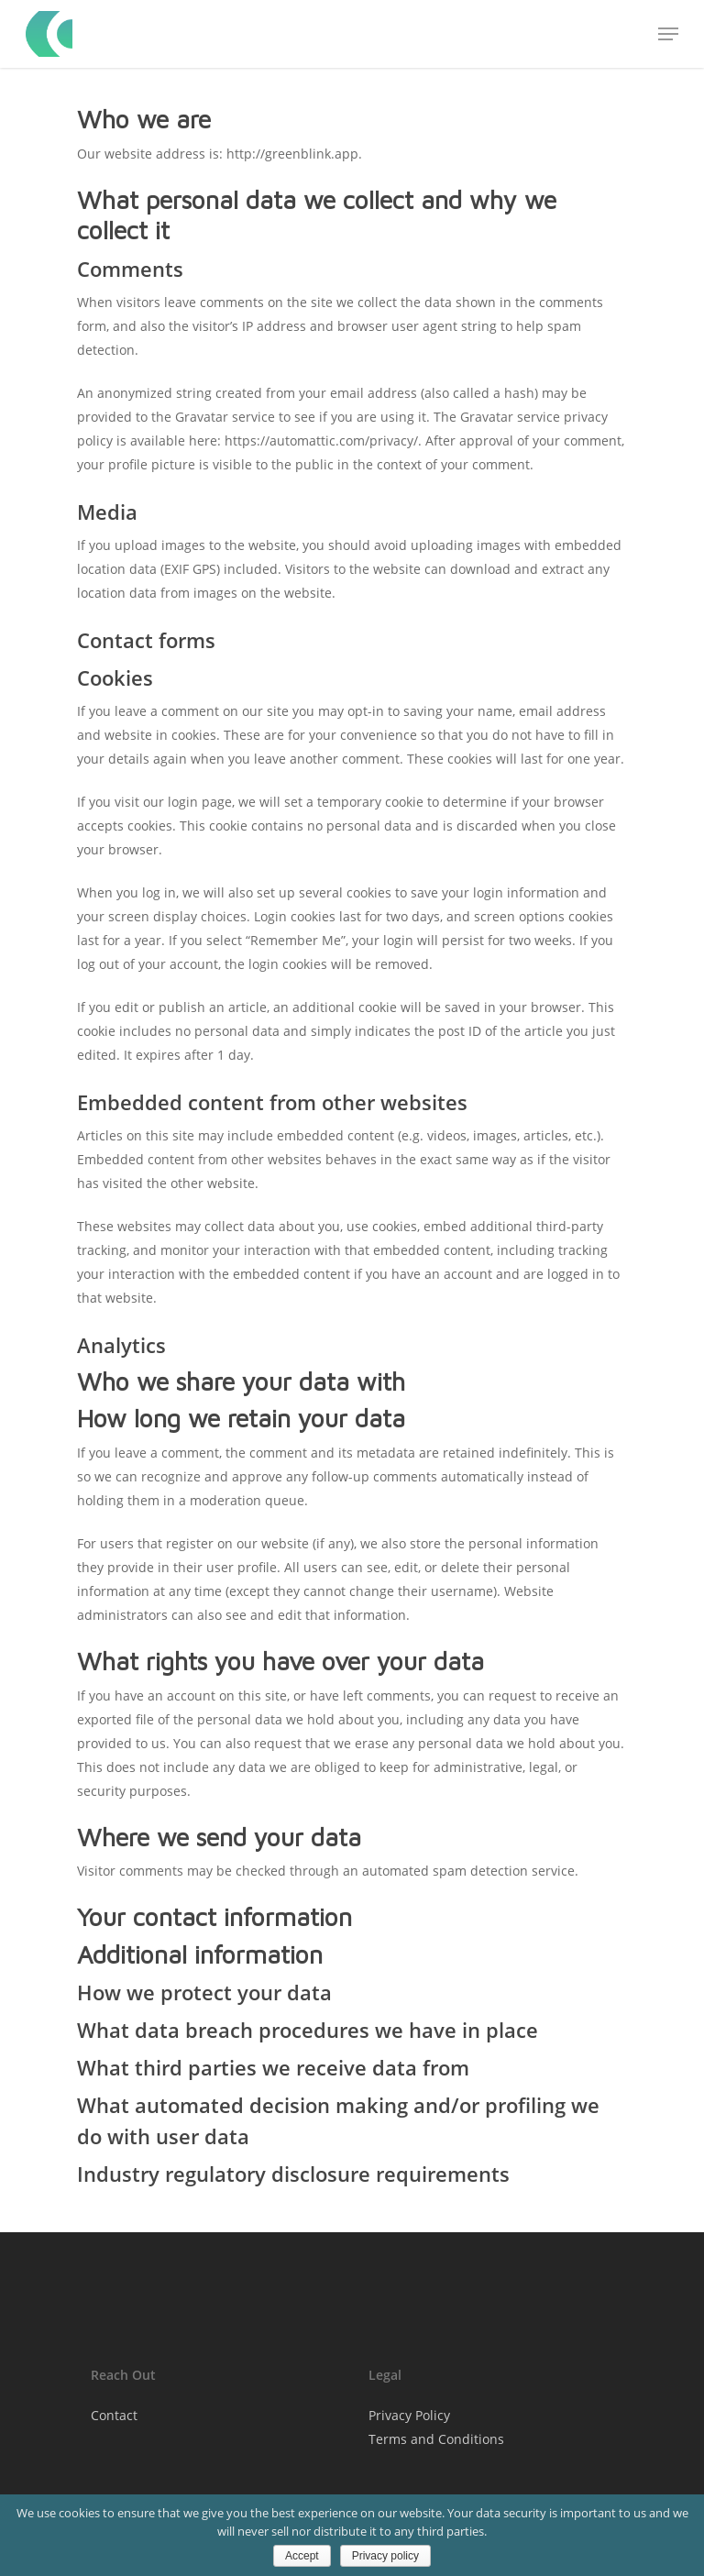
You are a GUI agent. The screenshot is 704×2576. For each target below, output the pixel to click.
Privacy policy (385, 2555)
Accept (302, 2555)
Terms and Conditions (436, 2439)
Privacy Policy (409, 2415)
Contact (114, 2415)
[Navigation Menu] (668, 34)
